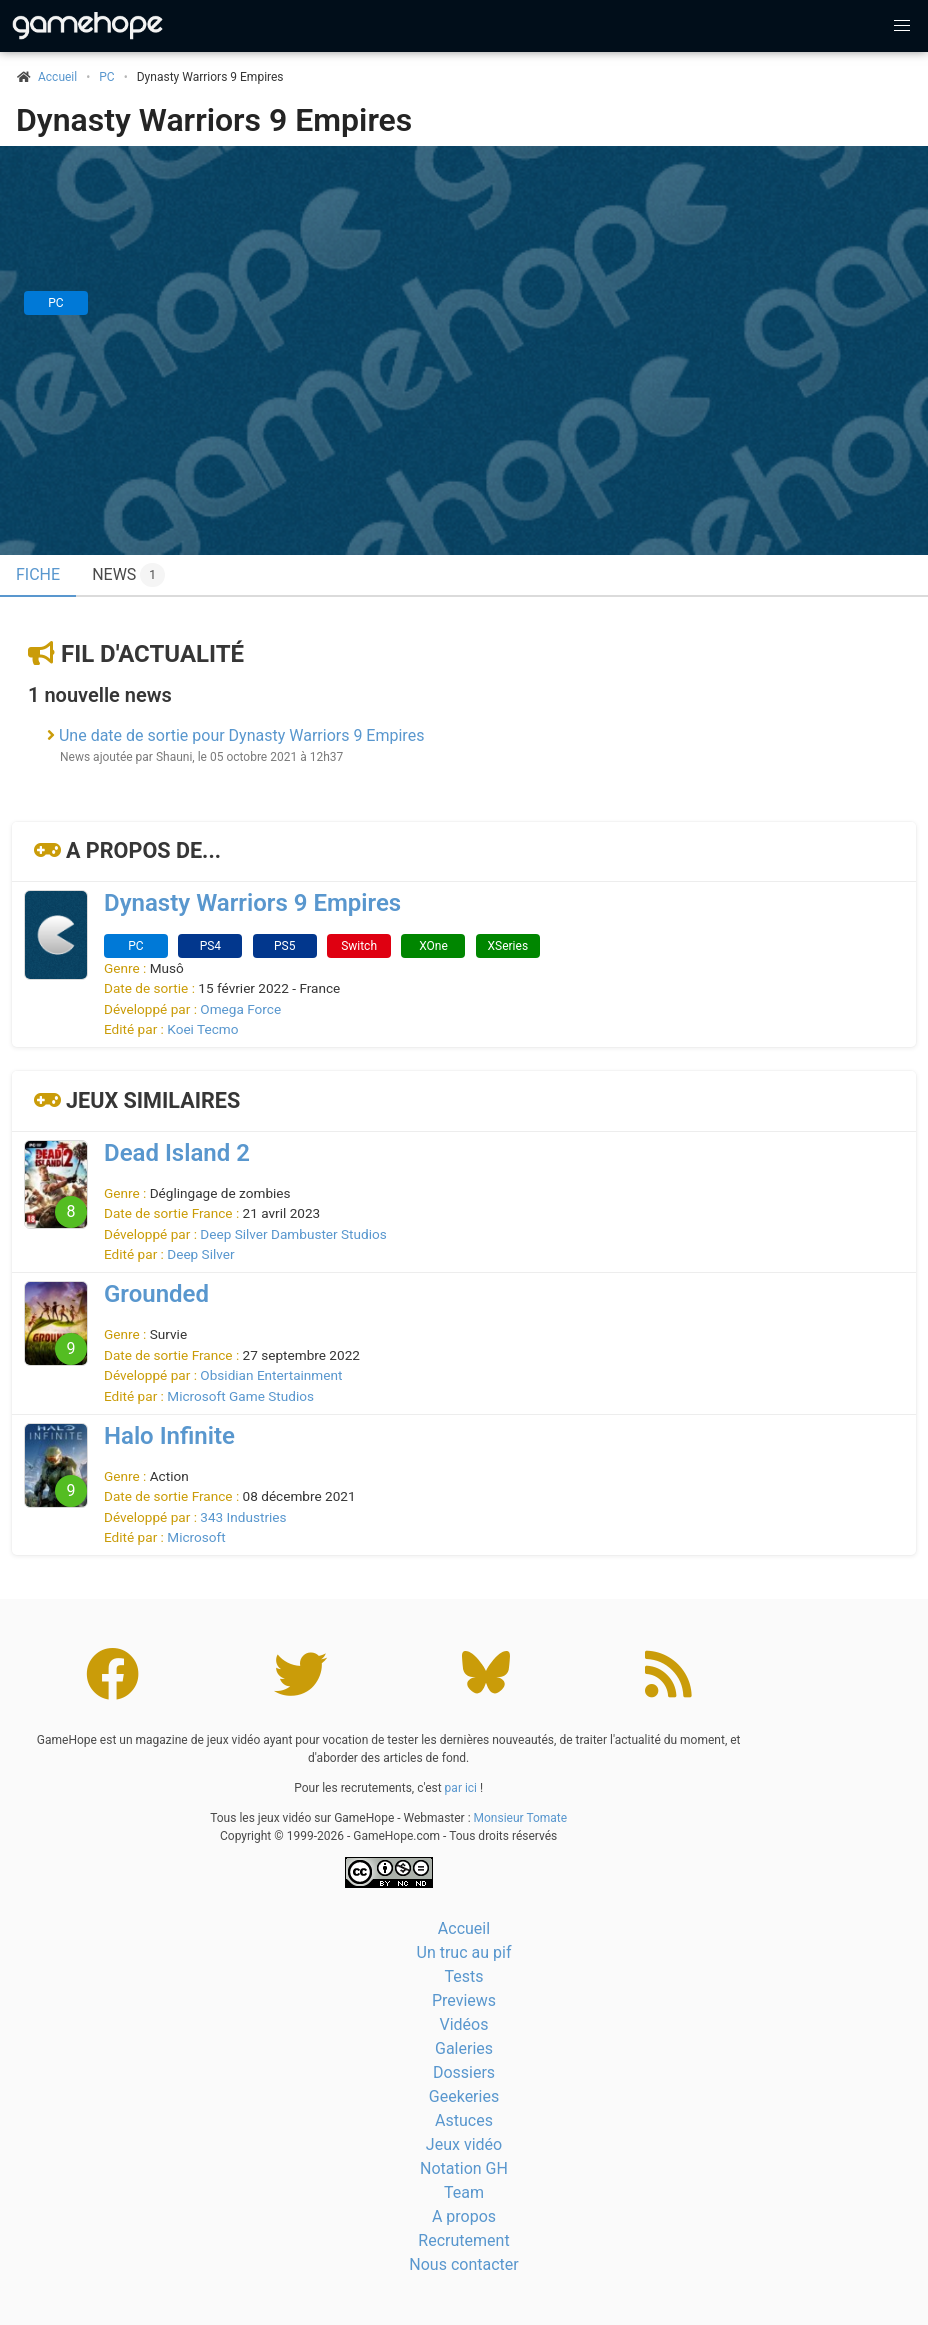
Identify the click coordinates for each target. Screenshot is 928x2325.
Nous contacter (463, 2264)
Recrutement (463, 2240)
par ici (461, 1788)
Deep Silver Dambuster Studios (293, 1234)
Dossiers (464, 2072)
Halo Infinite (169, 1436)
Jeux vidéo (464, 2144)
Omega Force (240, 1009)
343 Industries (243, 1517)
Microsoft (196, 1537)
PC (106, 77)
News (128, 575)
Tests (463, 1976)
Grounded (156, 1294)
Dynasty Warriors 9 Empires (214, 120)
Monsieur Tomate (521, 1818)
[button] (902, 26)
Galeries (464, 2048)
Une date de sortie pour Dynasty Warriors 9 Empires (241, 735)
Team (464, 2192)
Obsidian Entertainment (271, 1375)
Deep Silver (200, 1254)
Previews (464, 2000)
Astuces (464, 2120)
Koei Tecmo (202, 1029)
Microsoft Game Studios (240, 1396)
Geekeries (464, 2096)
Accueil (464, 1928)
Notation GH (464, 2168)
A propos (464, 2216)
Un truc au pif (464, 1952)
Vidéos (464, 2024)
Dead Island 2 (177, 1153)
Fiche (38, 574)
